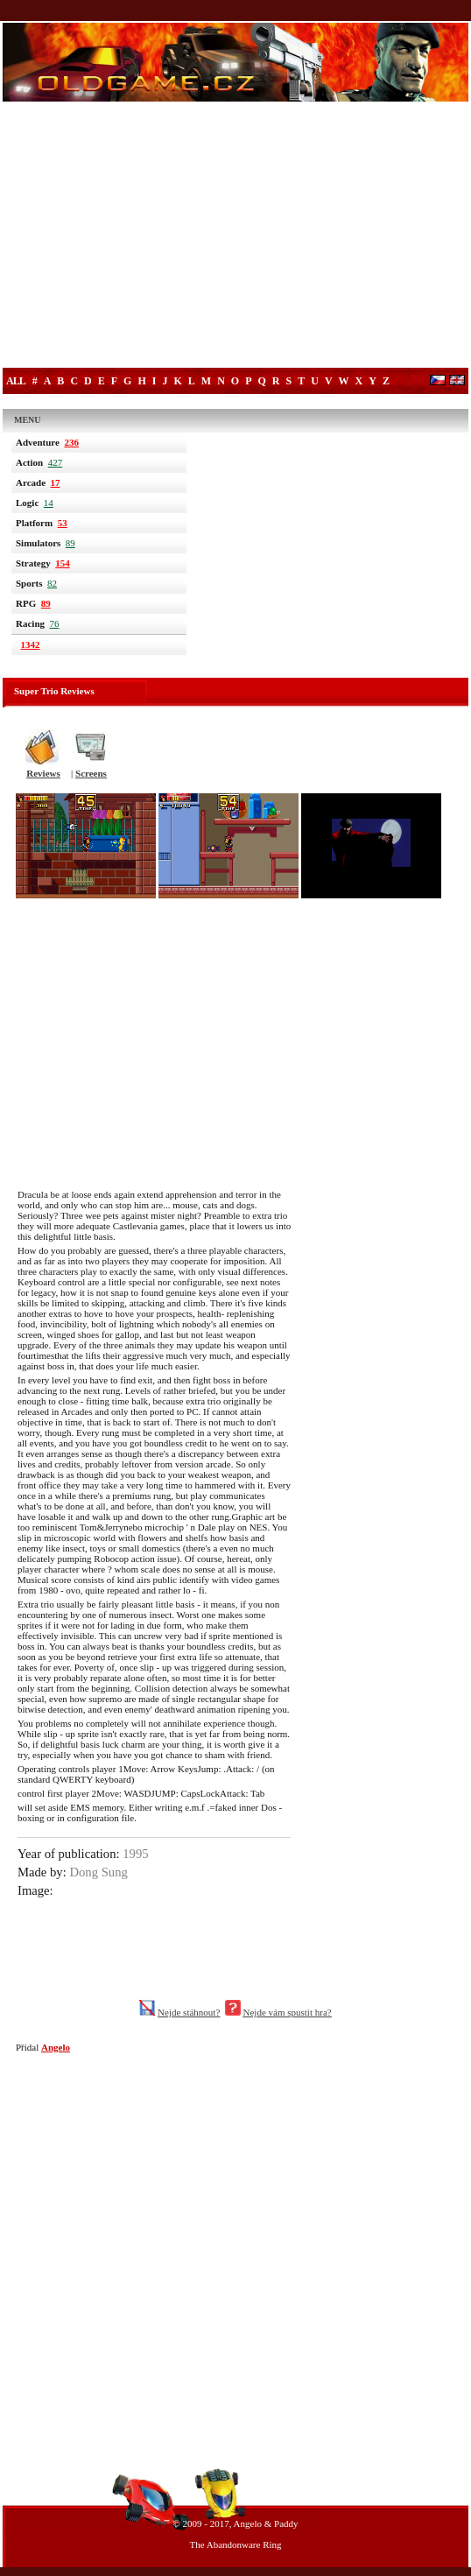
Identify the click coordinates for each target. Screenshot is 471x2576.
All (15, 381)
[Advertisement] (235, 236)
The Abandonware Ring (235, 2544)
